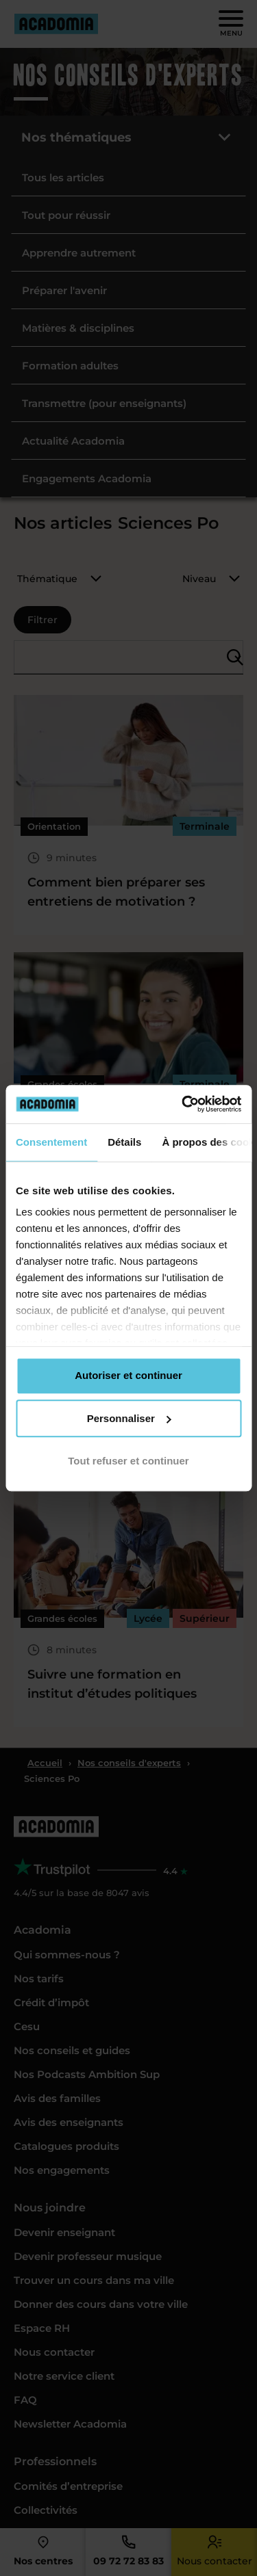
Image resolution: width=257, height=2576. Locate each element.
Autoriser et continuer (128, 1375)
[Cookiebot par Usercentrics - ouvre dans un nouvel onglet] (183, 1104)
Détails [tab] (124, 1142)
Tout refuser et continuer (128, 1461)
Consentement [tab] (51, 1142)
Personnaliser (129, 1418)
